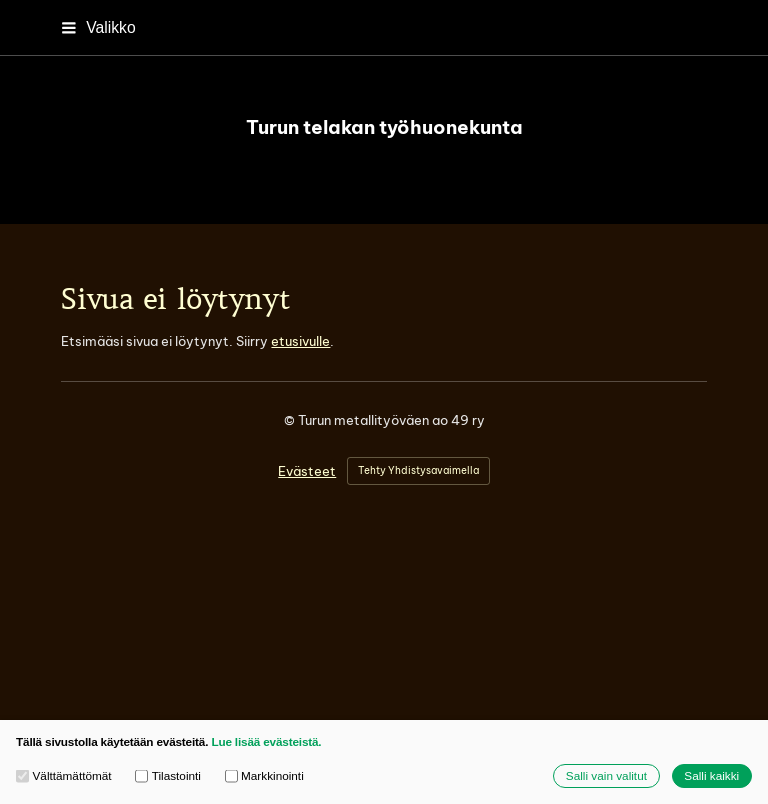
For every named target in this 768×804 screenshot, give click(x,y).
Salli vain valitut (606, 775)
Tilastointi (168, 776)
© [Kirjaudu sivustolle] (291, 420)
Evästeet (307, 471)
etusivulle (300, 341)
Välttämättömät (64, 776)
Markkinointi (264, 776)
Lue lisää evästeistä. (266, 741)
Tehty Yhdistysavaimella (418, 470)
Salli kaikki (711, 775)
